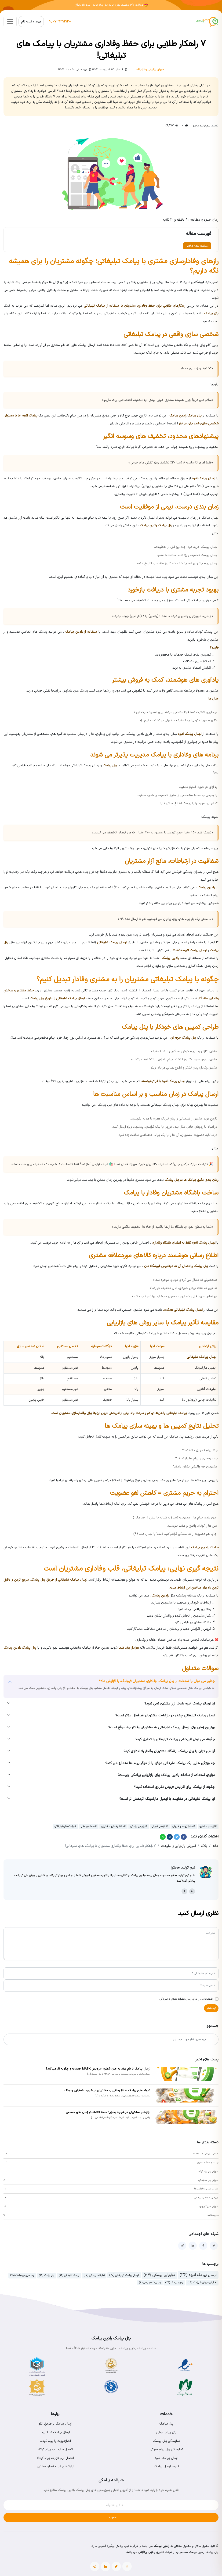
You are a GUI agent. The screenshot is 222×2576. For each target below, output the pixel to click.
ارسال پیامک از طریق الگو (55, 2423)
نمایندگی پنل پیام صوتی (166, 2449)
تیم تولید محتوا (205, 125)
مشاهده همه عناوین (197, 246)
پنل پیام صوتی (166, 2432)
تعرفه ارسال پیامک (166, 2466)
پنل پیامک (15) (46, 2275)
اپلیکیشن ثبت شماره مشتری (55, 2466)
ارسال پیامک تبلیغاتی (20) (124, 2275)
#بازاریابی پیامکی (138, 1826)
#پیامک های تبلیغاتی (65, 1826)
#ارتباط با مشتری (208, 1826)
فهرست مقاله (198, 233)
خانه (215, 1846)
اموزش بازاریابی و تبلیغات (150, 70)
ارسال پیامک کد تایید (55, 2432)
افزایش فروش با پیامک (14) (202, 2283)
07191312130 (60, 21)
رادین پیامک (161, 2546)
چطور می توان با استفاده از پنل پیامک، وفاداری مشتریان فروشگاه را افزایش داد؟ (157, 1681)
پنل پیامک (166, 2423)
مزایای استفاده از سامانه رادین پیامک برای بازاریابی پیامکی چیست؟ (166, 1775)
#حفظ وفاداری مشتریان (113, 1826)
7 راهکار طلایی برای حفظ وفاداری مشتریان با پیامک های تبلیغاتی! (110, 1846)
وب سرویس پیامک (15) (22, 2275)
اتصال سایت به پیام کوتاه (55, 2449)
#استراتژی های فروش (183, 1826)
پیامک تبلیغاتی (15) (69, 2275)
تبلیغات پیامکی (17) (94, 2275)
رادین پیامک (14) (174, 2283)
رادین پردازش (146, 2552)
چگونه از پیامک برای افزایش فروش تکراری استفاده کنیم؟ (174, 1787)
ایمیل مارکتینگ (205, 1367)
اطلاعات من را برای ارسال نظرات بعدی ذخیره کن (186, 1999)
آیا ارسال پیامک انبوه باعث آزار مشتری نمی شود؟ (179, 1703)
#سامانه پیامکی (89, 1826)
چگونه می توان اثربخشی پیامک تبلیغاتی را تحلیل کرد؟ (175, 1739)
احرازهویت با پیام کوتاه (55, 2441)
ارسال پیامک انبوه (166, 2458)
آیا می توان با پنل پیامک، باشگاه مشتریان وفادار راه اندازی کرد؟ (169, 1751)
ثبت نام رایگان (82, 5)
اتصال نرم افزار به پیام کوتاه (55, 2458)
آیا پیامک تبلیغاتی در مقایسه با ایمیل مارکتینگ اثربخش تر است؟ (167, 1799)
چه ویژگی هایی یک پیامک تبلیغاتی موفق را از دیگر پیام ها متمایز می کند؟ (160, 1763)
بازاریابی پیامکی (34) (159, 2275)
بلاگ (204, 1846)
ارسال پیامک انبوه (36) (198, 2275)
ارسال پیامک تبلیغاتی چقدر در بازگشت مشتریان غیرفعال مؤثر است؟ (165, 1715)
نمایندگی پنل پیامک (166, 2441)
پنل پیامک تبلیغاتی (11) (150, 2282)
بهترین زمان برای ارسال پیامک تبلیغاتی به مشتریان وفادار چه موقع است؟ (161, 1727)
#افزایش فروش (160, 1826)
